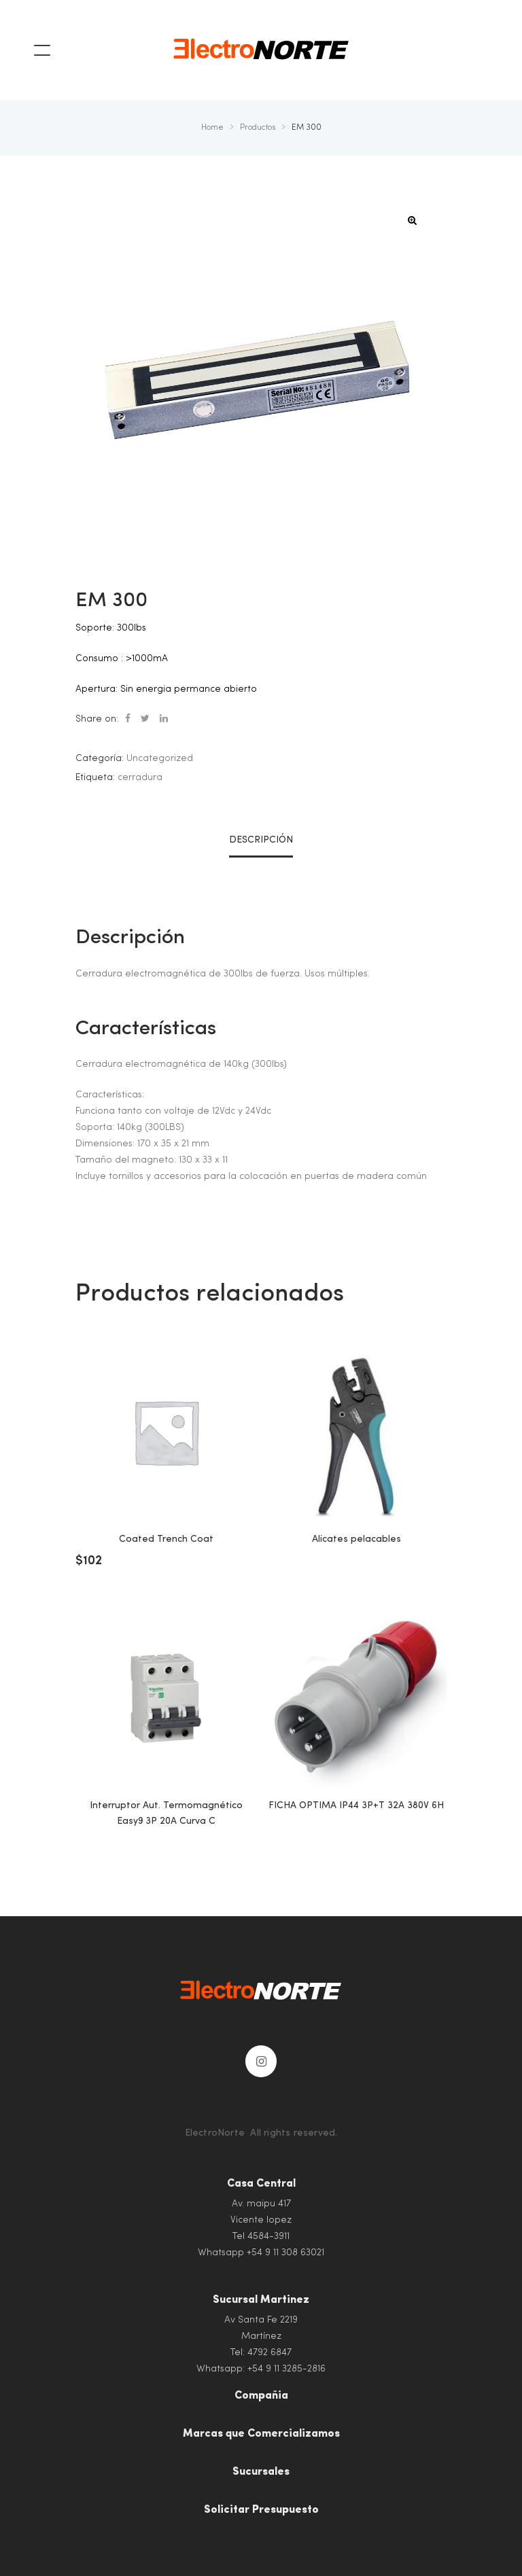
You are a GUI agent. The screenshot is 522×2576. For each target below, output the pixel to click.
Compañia (261, 2395)
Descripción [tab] (261, 840)
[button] (412, 220)
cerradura (140, 777)
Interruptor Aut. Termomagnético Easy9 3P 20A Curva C (166, 1813)
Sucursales (261, 2472)
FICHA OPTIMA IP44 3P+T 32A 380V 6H (356, 1805)
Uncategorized (159, 758)
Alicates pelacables (356, 1539)
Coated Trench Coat (166, 1539)
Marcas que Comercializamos (261, 2434)
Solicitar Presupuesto (261, 2510)
